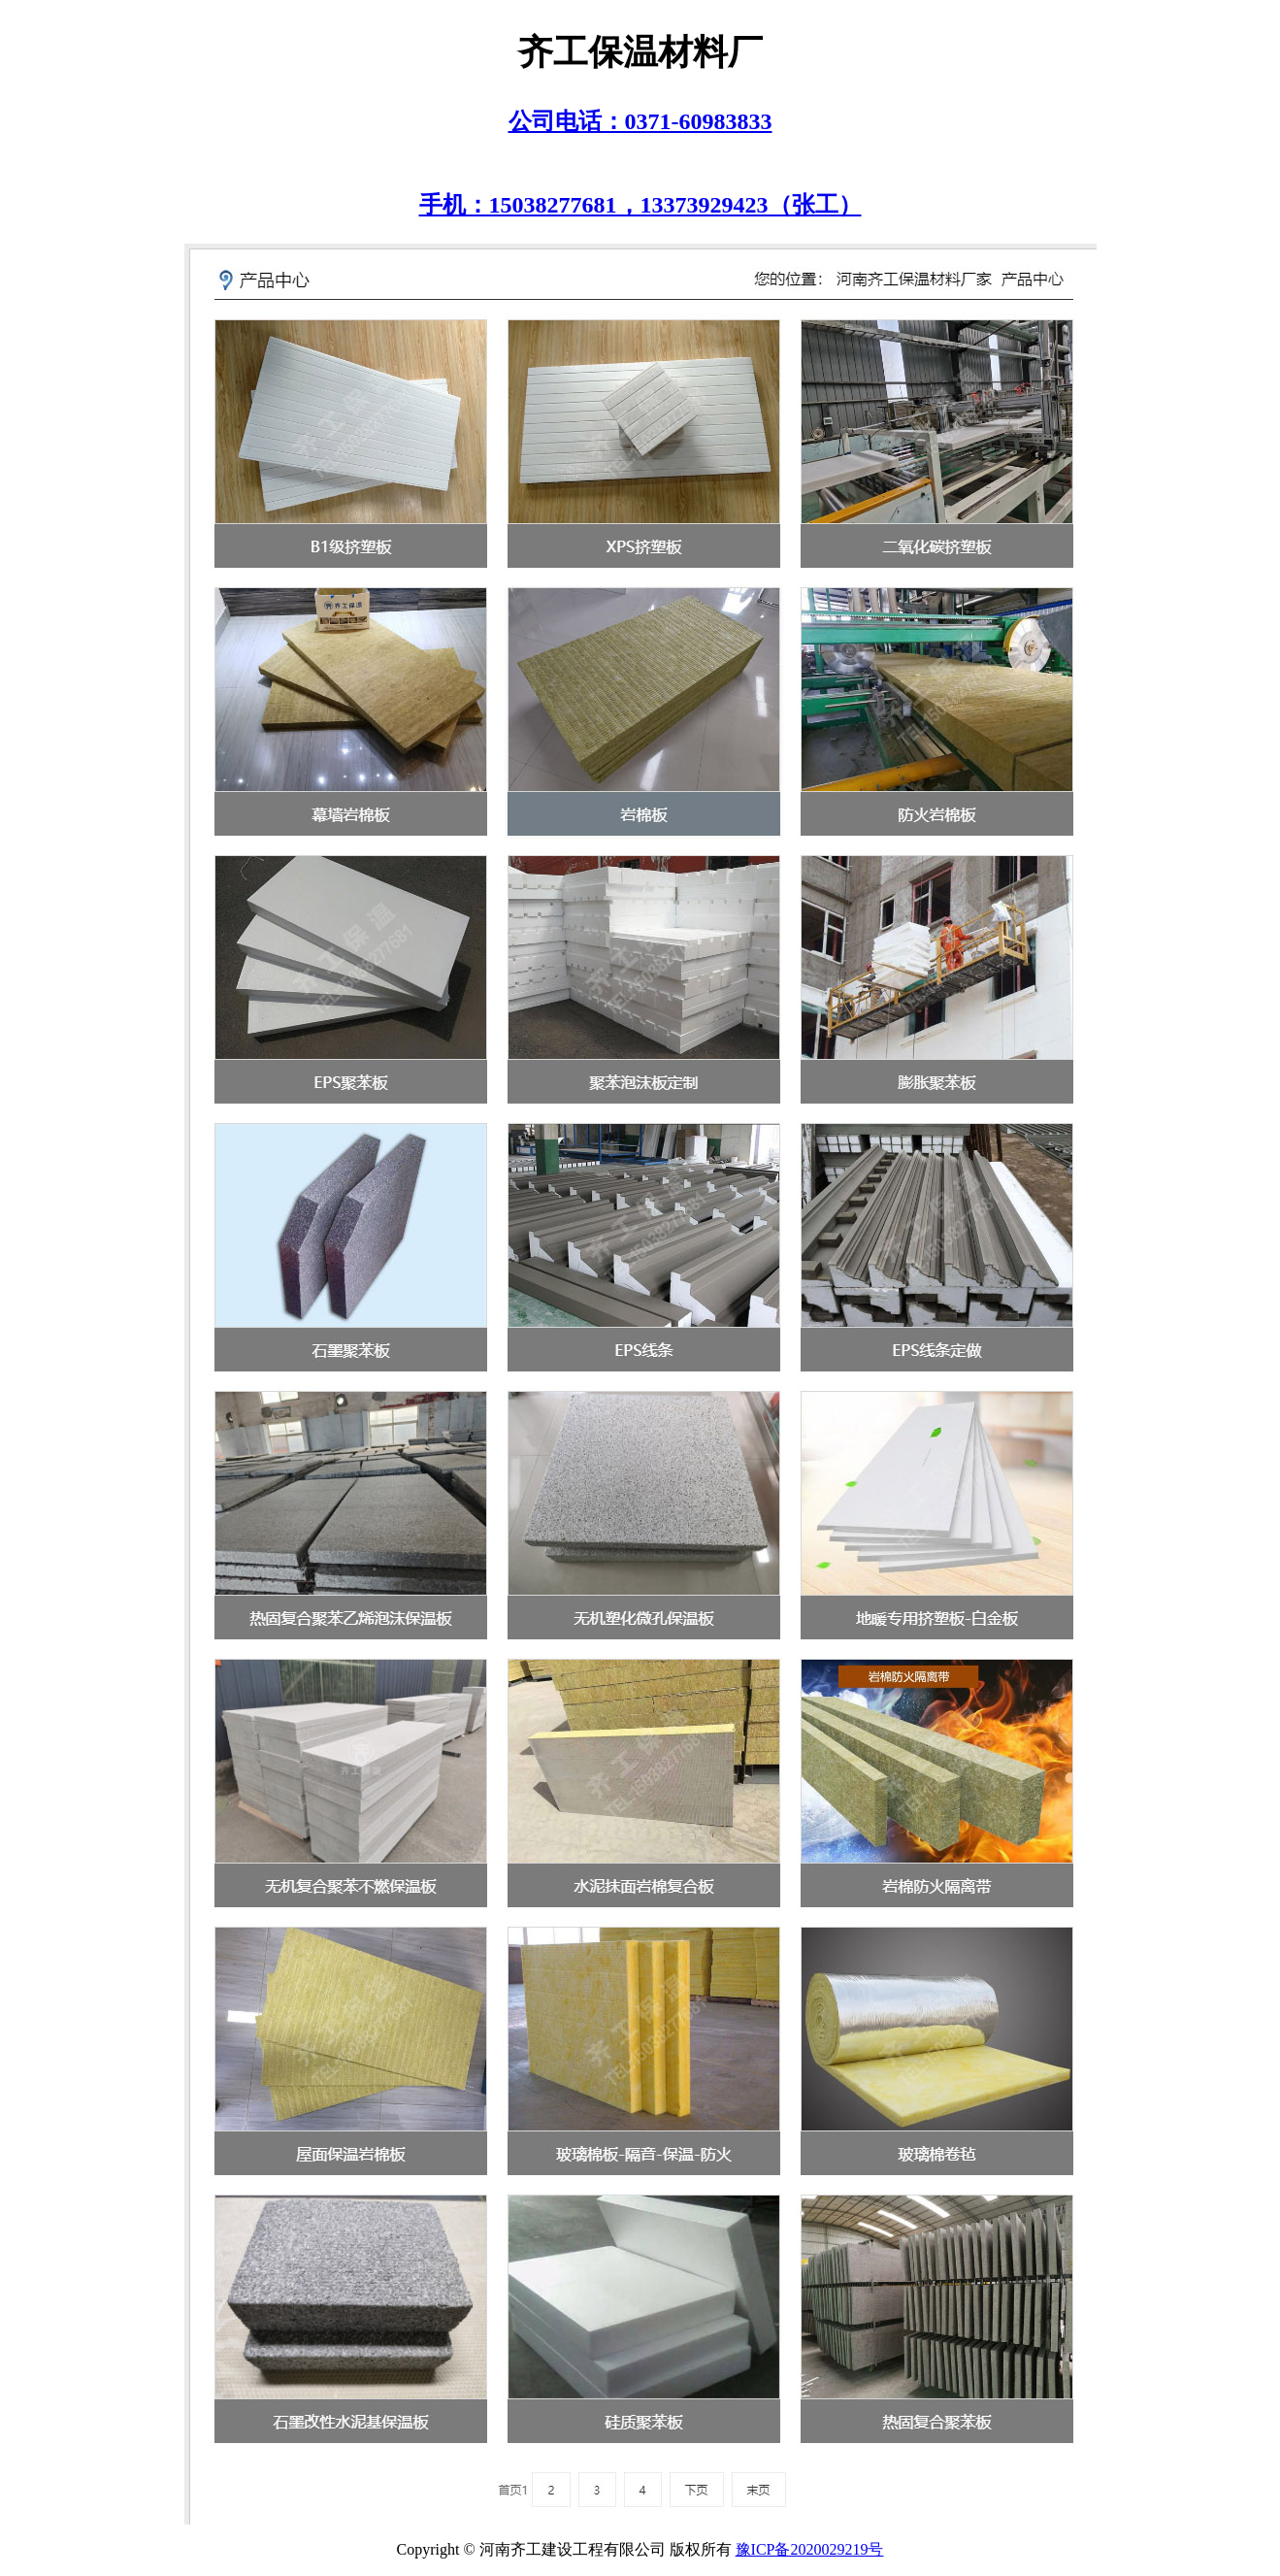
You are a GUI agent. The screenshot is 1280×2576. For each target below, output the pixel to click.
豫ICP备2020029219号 (810, 2549)
